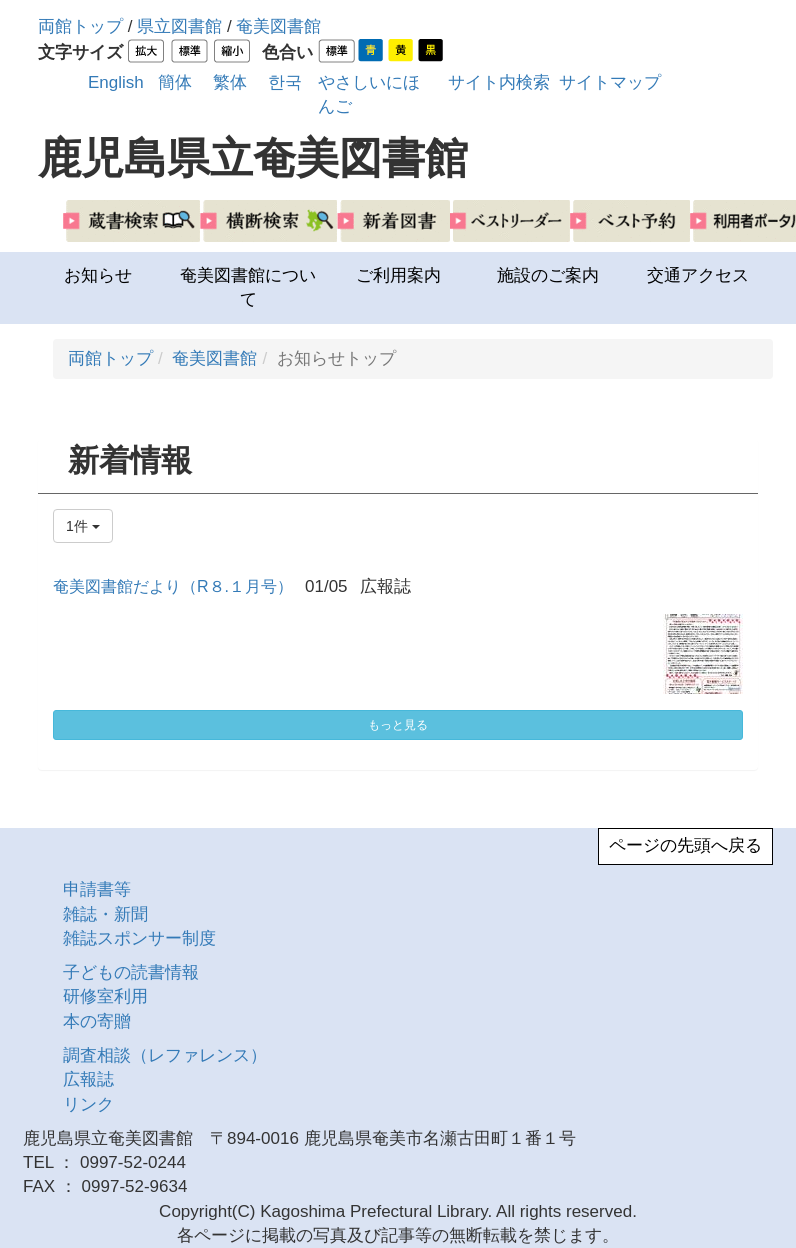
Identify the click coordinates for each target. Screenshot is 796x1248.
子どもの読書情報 (131, 972)
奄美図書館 (278, 26)
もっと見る (398, 725)
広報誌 (88, 1079)
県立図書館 (179, 26)
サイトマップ (610, 82)
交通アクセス (698, 275)
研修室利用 (105, 996)
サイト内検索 (499, 82)
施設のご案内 (548, 275)
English (116, 82)
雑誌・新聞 (105, 914)
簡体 (175, 82)
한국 (285, 82)
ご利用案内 (398, 275)
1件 (83, 526)
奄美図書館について (248, 287)
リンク (88, 1104)
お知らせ (98, 275)
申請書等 (97, 889)
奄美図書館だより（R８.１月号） (173, 586)
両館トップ (80, 26)
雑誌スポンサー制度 (139, 938)
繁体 (230, 82)
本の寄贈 (97, 1021)
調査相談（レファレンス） (165, 1055)
